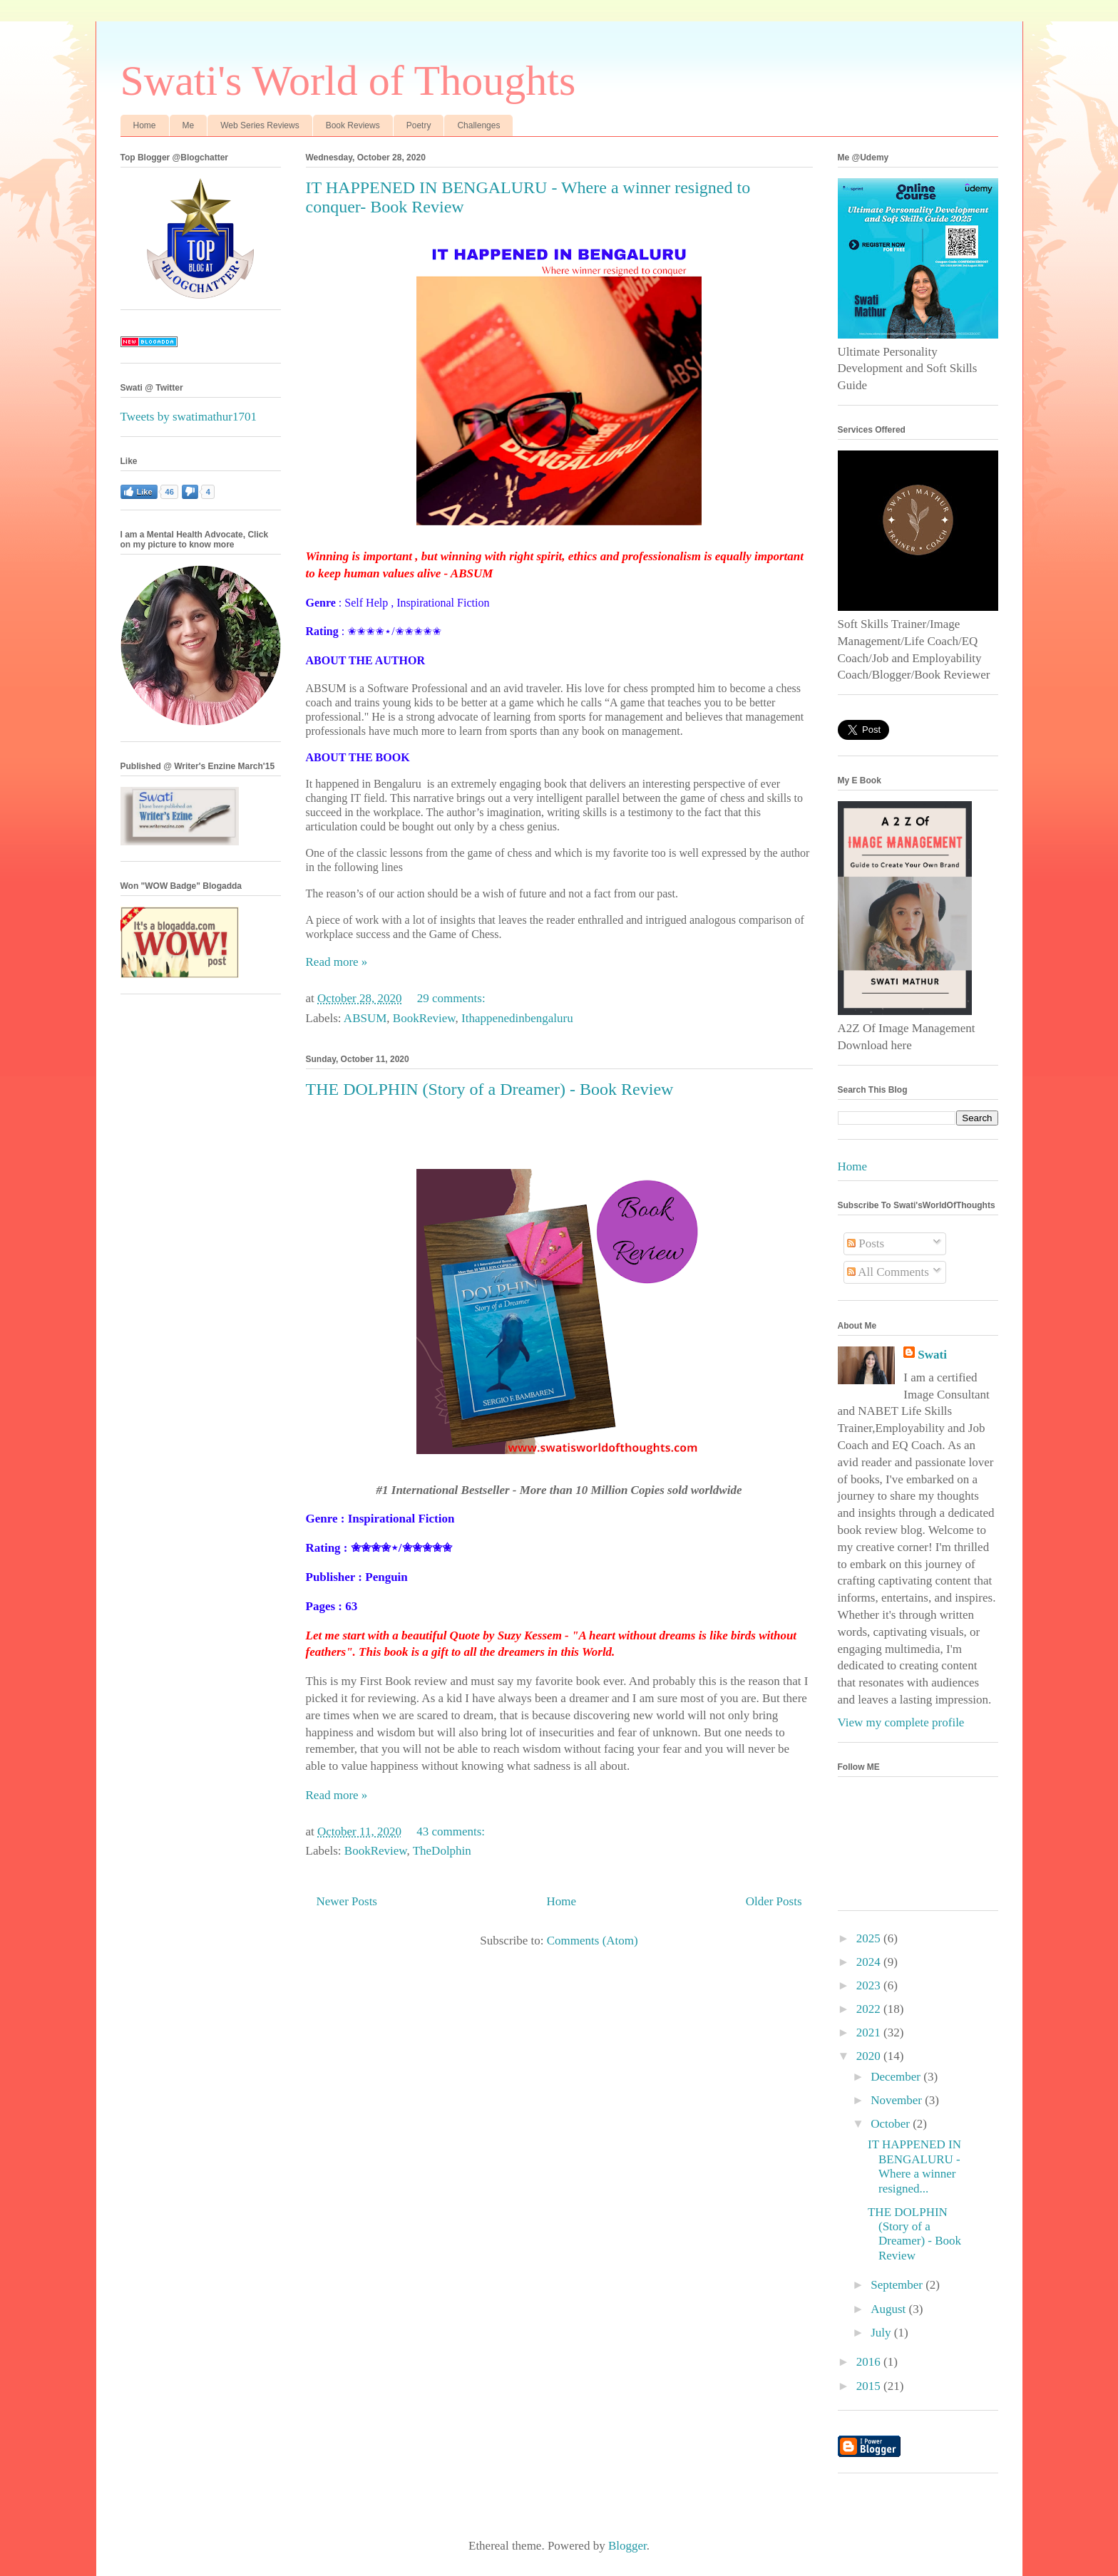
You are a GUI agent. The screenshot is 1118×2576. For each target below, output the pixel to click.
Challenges (478, 125)
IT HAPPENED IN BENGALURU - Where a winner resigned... (914, 2166)
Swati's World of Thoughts (348, 80)
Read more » (337, 962)
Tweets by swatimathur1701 (188, 416)
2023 (869, 1985)
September (898, 2285)
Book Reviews (353, 125)
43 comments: (452, 1831)
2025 (869, 1938)
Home (144, 125)
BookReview (424, 1018)
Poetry (418, 125)
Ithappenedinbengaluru (517, 1018)
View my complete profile (901, 1722)
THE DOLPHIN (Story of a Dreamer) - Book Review (490, 1089)
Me (189, 125)
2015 (869, 2386)
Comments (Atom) (592, 1940)
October (892, 2124)
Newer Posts (347, 1901)
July (882, 2332)
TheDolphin (442, 1851)
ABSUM (365, 1018)
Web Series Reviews (259, 125)
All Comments (888, 1272)
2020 (869, 2056)
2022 (869, 2009)
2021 (869, 2032)
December (897, 2076)
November (898, 2100)
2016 (869, 2362)
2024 (869, 1962)
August (889, 2309)
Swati (932, 1354)
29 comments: (452, 998)
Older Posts (774, 1901)
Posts (865, 1243)
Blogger (627, 2545)
